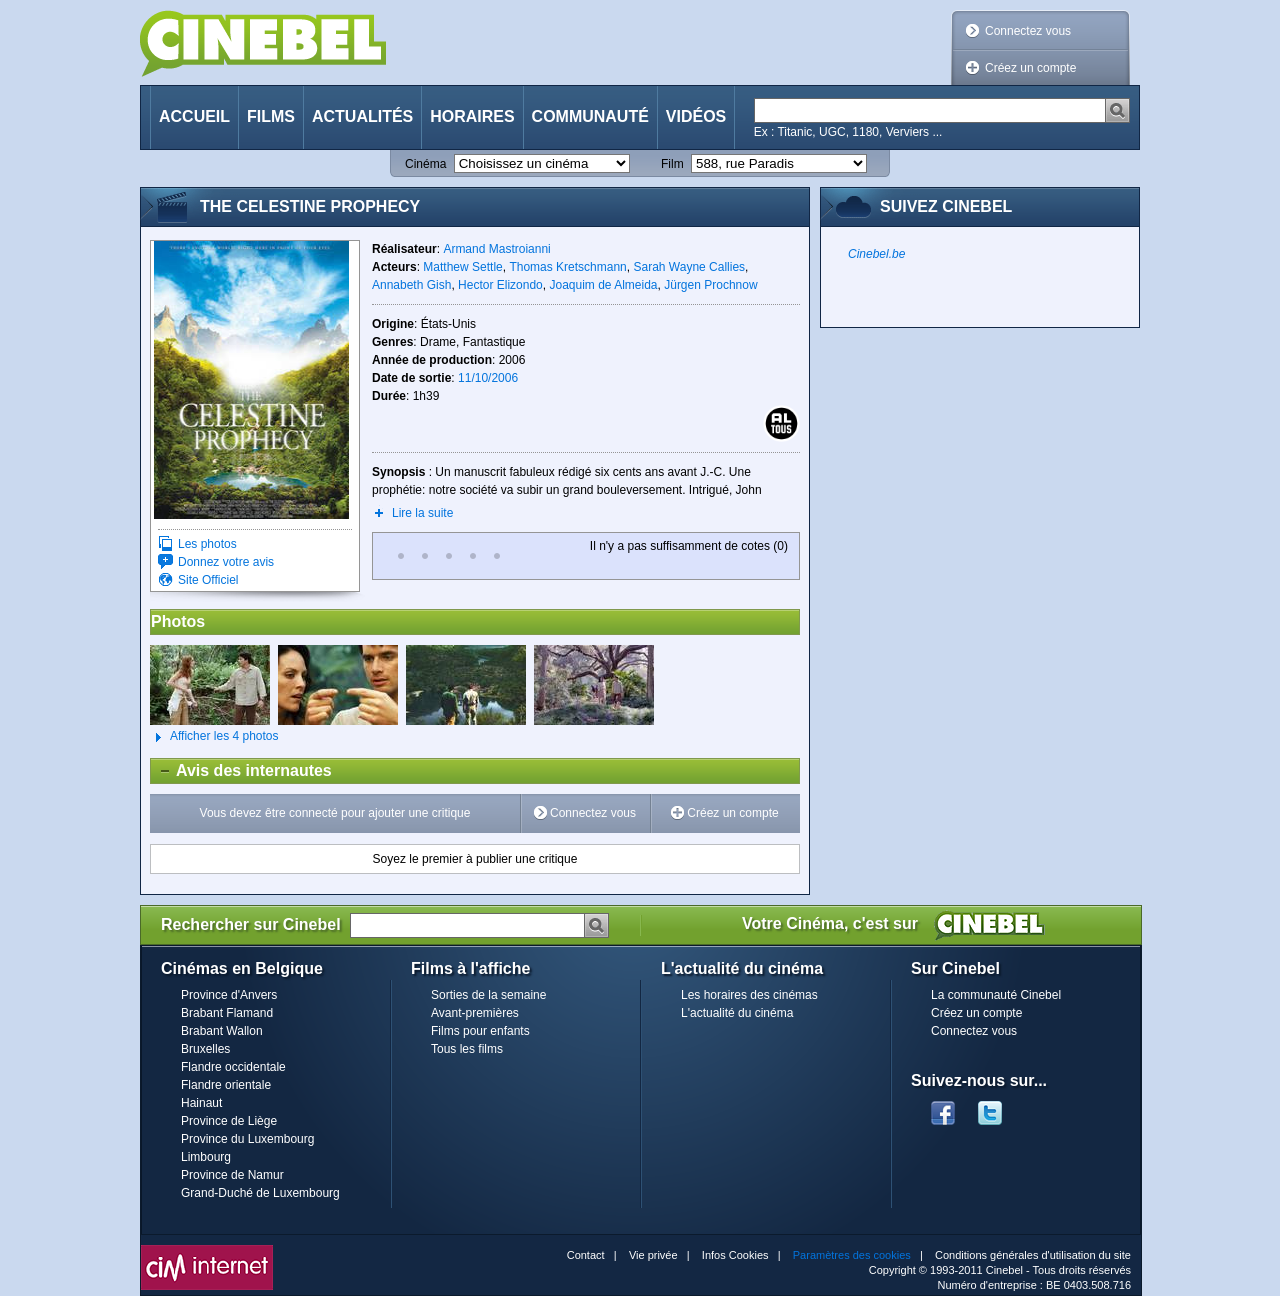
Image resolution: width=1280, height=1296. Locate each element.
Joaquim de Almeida (603, 285)
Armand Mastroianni (496, 249)
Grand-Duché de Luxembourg (260, 1193)
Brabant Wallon (222, 1031)
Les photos (207, 544)
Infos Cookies (735, 1255)
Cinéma (425, 164)
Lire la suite (422, 513)
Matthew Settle (462, 267)
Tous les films (467, 1049)
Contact (586, 1255)
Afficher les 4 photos (214, 737)
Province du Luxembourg (247, 1139)
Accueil (194, 116)
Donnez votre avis (226, 562)
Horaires (472, 116)
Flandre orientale (226, 1085)
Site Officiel (208, 580)
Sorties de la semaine (488, 995)
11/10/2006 (488, 378)
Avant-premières (475, 1013)
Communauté (590, 116)
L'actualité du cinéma (737, 1013)
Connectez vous (1028, 31)
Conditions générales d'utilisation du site (1033, 1255)
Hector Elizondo (500, 285)
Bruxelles (205, 1049)
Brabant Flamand (227, 1013)
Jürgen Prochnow (710, 285)
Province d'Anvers (229, 995)
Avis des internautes (241, 771)
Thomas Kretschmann (567, 267)
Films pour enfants (480, 1031)
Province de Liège (229, 1121)
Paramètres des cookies (852, 1255)
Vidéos (696, 116)
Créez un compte (1030, 68)
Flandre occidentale (233, 1067)
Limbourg (206, 1157)
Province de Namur (232, 1175)
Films (271, 116)
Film (672, 164)
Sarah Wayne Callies (689, 267)
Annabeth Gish (411, 285)
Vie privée (653, 1255)
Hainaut (201, 1103)
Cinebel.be (876, 254)
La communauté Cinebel (996, 995)
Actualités (362, 116)
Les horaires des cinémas (749, 995)
